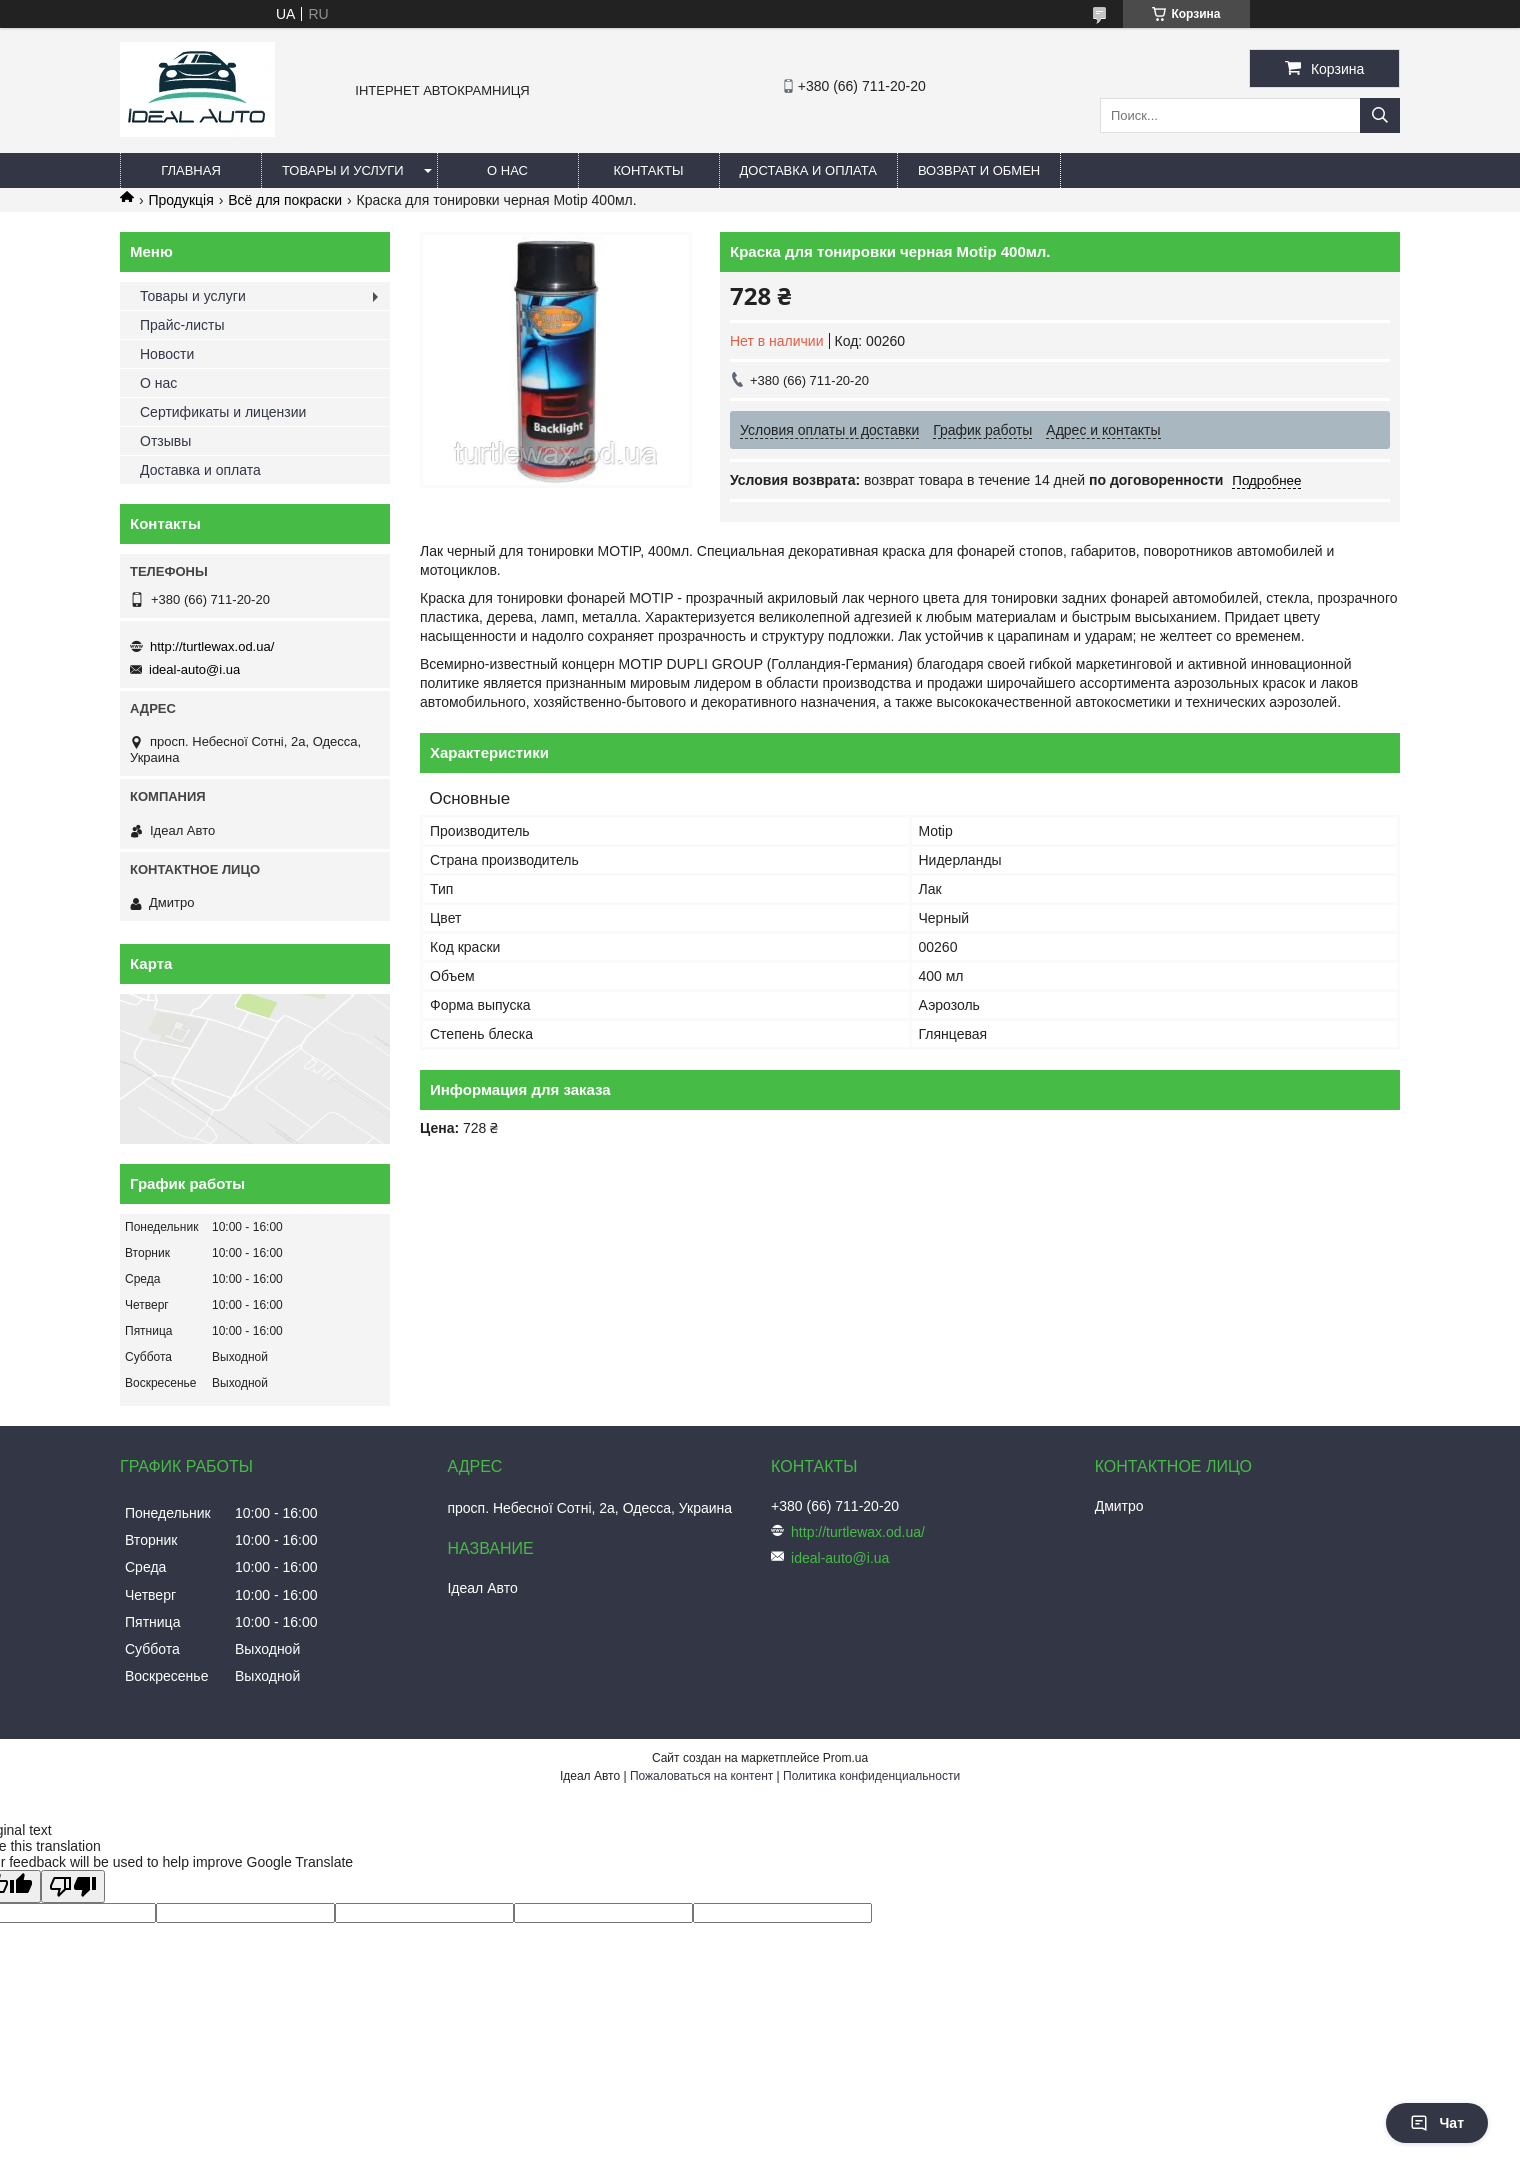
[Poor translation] (73, 1886)
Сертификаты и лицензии (223, 412)
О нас (507, 170)
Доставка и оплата (808, 170)
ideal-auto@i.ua (194, 669)
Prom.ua (845, 1758)
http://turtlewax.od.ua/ (212, 646)
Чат (1437, 2123)
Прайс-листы (182, 325)
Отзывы (165, 441)
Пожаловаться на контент (701, 1776)
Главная (191, 170)
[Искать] (1380, 115)
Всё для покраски (285, 200)
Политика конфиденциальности (871, 1776)
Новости (167, 354)
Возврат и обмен (979, 170)
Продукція (180, 200)
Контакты (648, 170)
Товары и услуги (343, 170)
